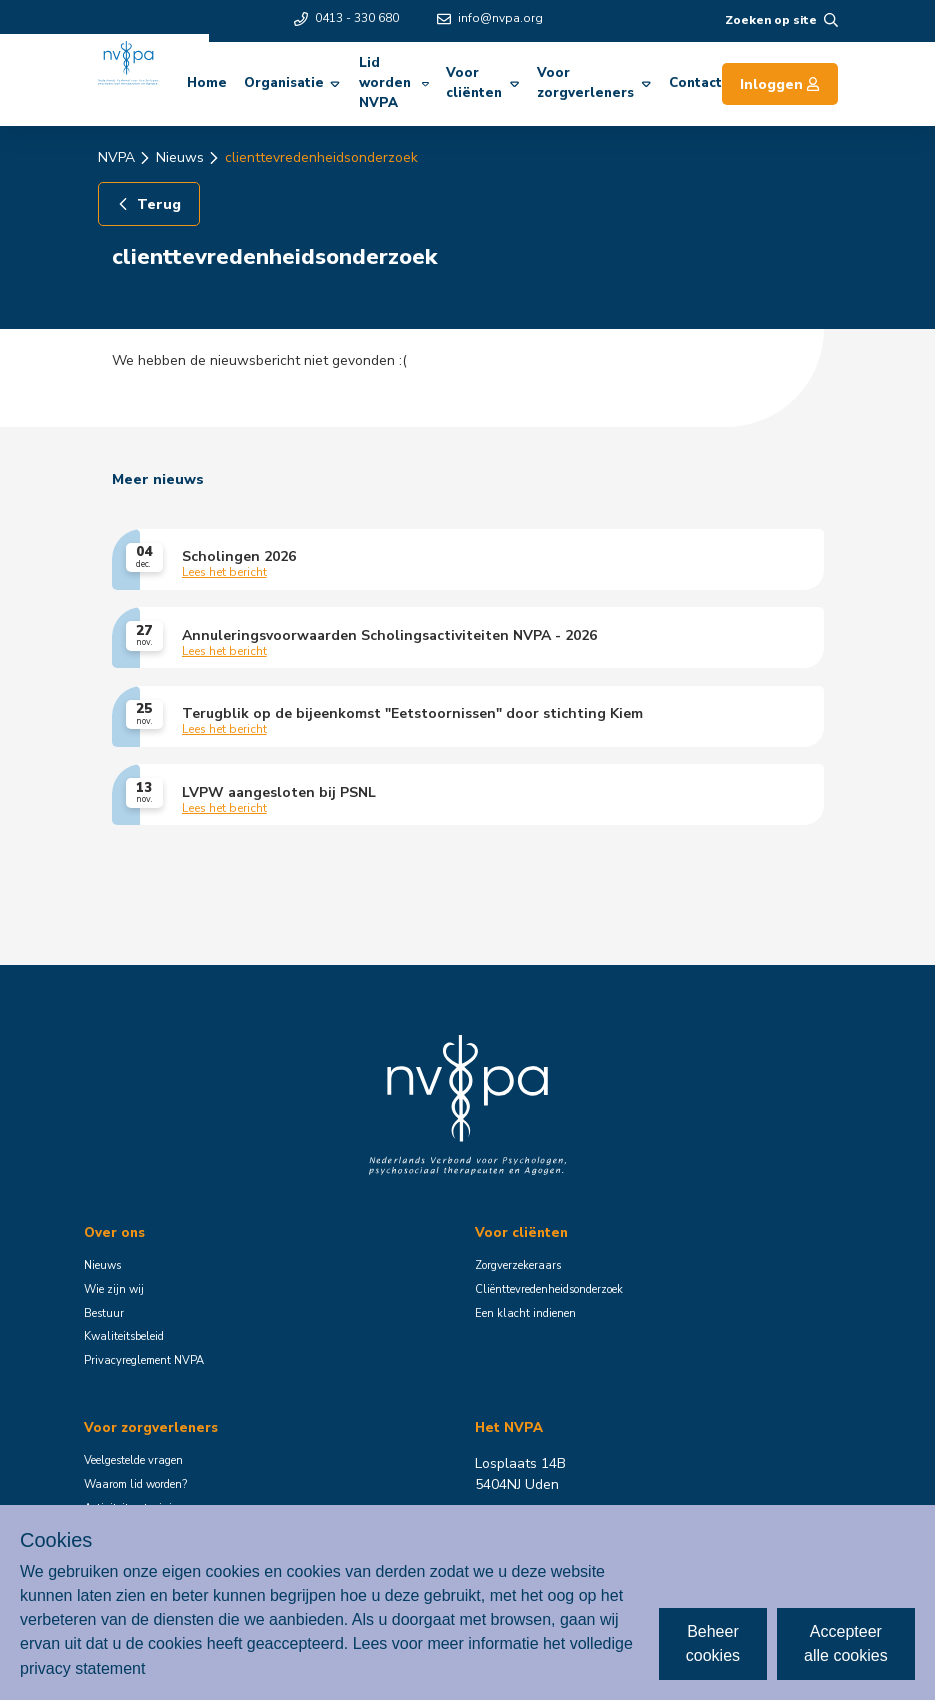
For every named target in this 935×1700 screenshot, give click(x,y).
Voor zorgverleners (594, 83)
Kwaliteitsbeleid (124, 1336)
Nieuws (180, 157)
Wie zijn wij (114, 1289)
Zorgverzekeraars (518, 1265)
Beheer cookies (713, 1643)
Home (207, 83)
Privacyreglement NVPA (144, 1360)
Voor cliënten (483, 83)
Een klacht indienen (525, 1313)
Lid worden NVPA (394, 83)
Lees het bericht (224, 573)
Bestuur (104, 1313)
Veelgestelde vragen (133, 1460)
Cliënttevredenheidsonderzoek (549, 1289)
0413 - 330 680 (346, 18)
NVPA (116, 157)
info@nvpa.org (490, 18)
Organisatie (293, 83)
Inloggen (780, 84)
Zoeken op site (781, 20)
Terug (148, 204)
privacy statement (82, 1667)
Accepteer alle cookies (846, 1643)
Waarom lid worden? (135, 1484)
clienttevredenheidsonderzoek (321, 157)
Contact (695, 83)
